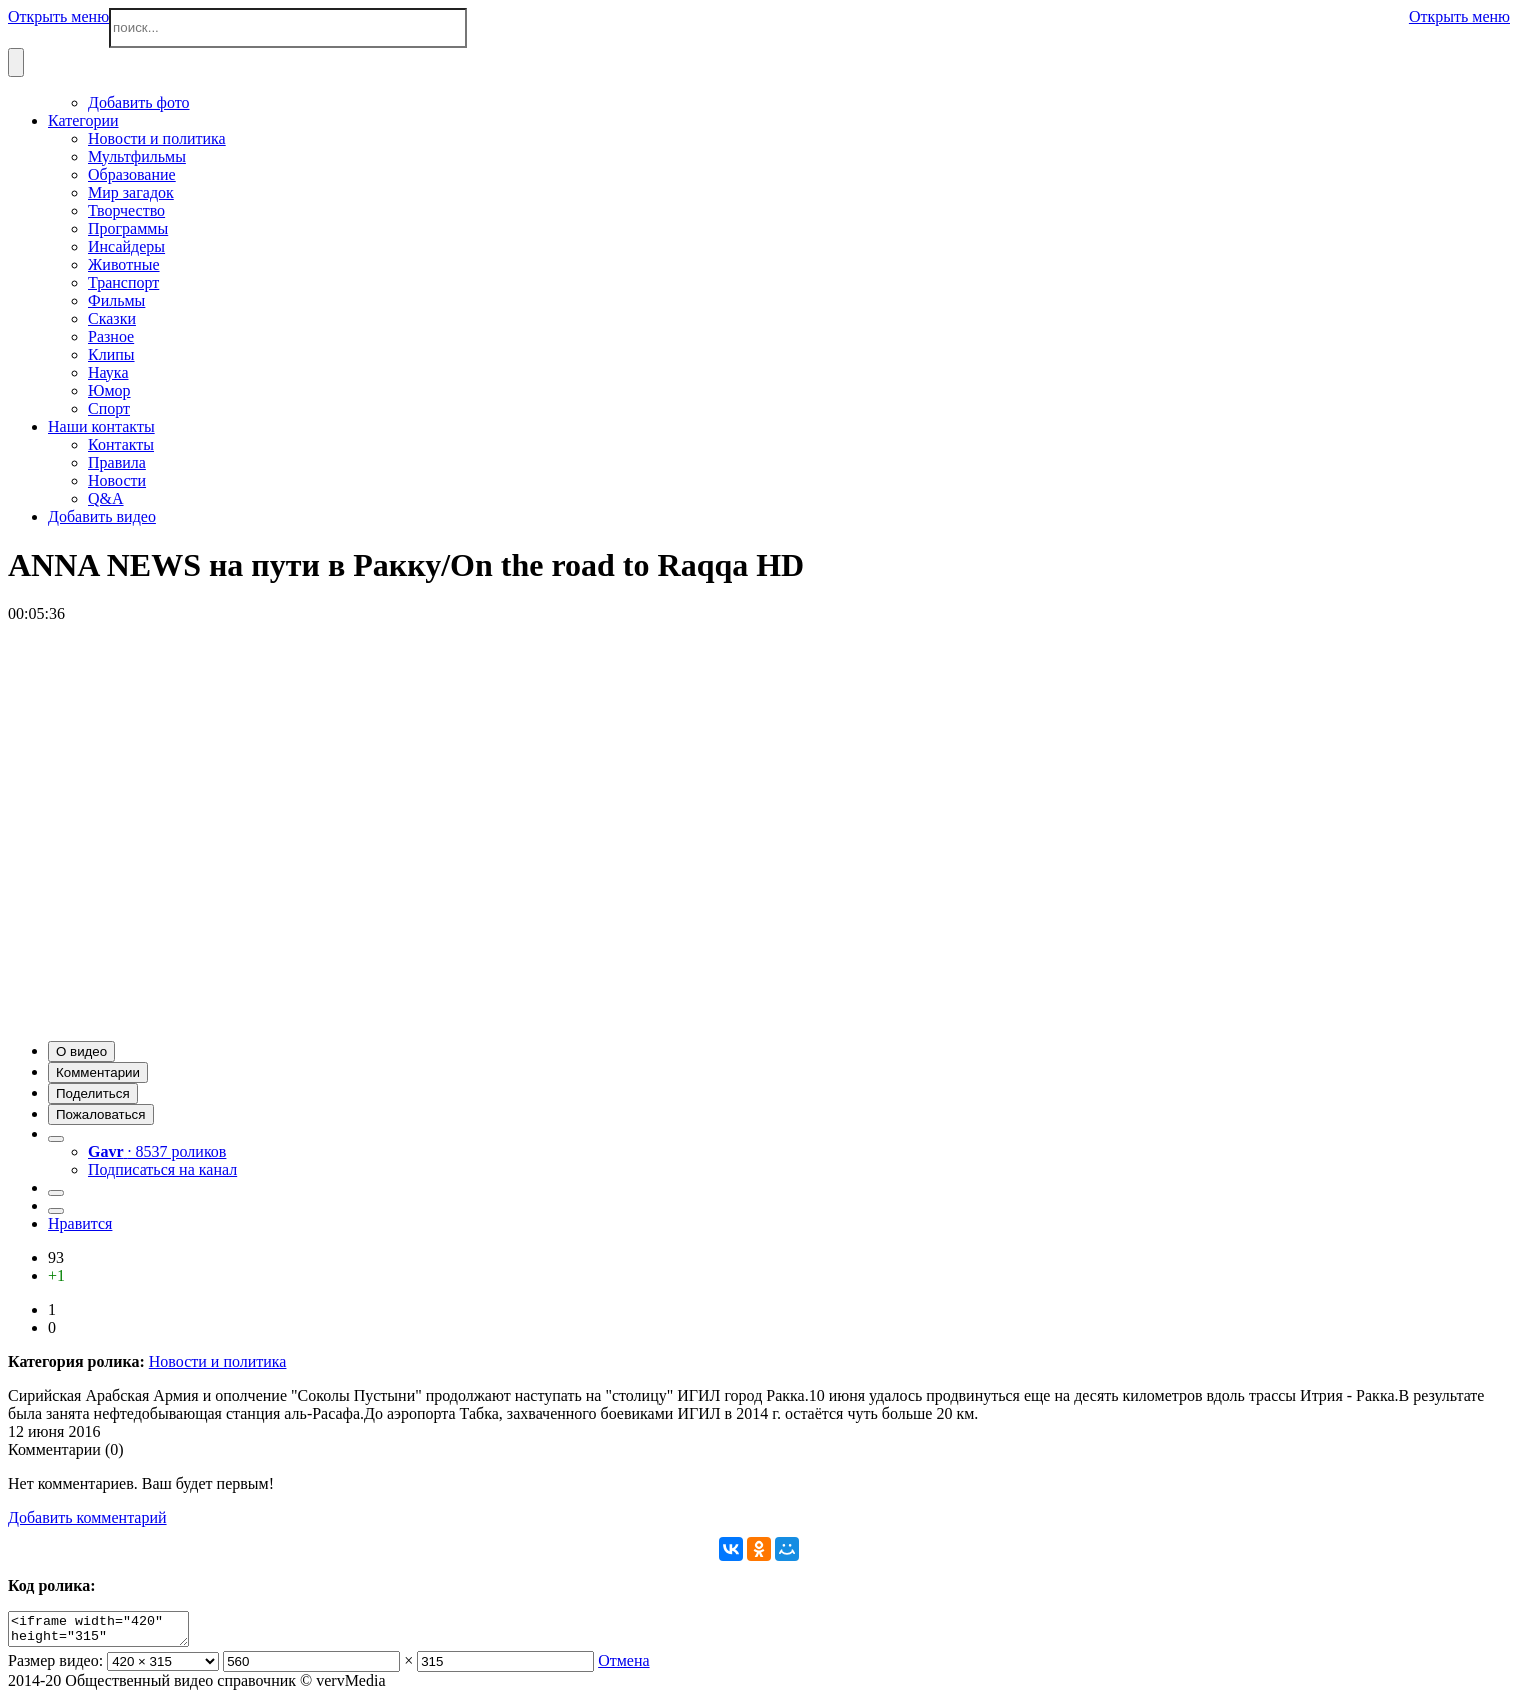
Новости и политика (218, 1361)
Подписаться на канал (162, 1169)
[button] (81, 1051)
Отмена (623, 1666)
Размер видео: (55, 1666)
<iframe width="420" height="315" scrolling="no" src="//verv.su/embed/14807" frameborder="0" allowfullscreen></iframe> (108, 1632)
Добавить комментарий (87, 1517)
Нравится (80, 1223)
